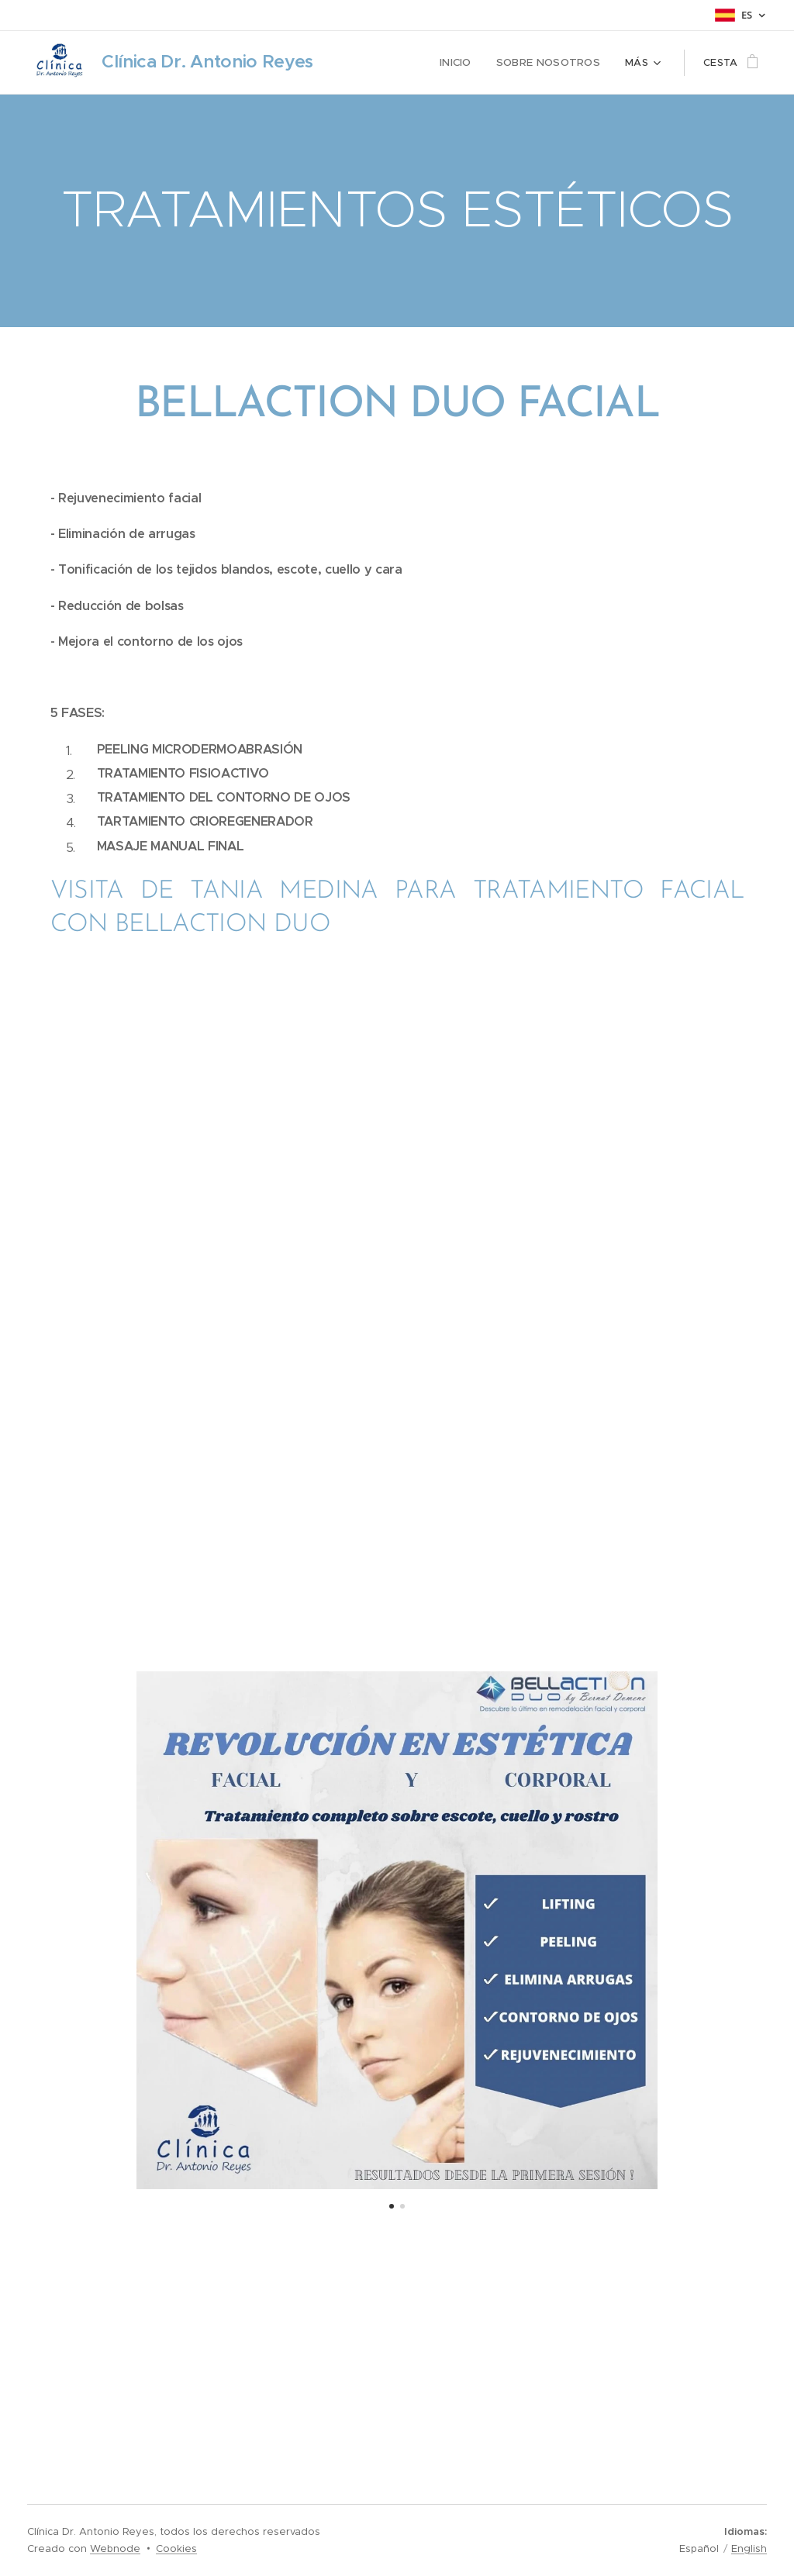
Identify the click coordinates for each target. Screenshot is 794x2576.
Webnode (115, 2548)
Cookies (176, 2548)
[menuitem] (464, 62)
